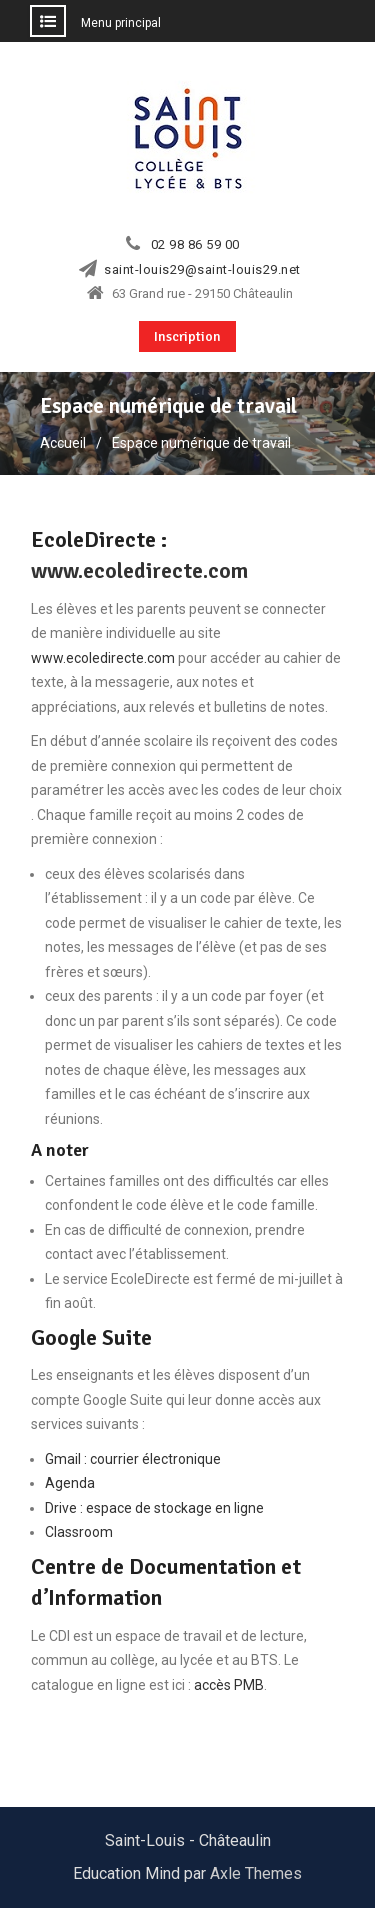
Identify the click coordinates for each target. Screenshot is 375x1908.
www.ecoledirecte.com (139, 570)
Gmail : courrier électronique (133, 1459)
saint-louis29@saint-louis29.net (202, 270)
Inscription (187, 336)
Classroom (79, 1532)
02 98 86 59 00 (195, 245)
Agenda (70, 1483)
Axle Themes (256, 1873)
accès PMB (229, 1685)
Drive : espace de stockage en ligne (154, 1508)
